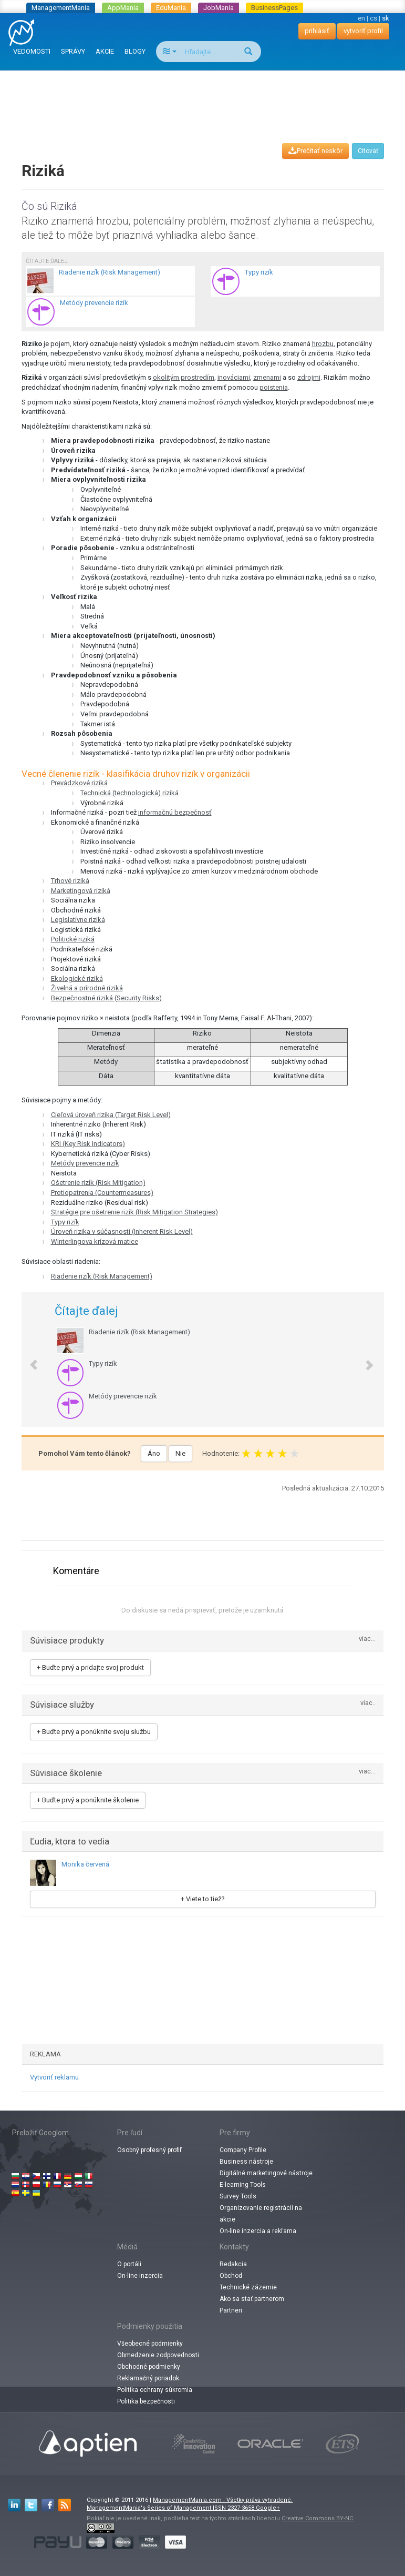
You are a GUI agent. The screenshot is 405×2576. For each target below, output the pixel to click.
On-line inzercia (140, 2275)
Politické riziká (73, 939)
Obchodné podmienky (148, 2366)
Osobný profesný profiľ (149, 2150)
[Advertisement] (205, 96)
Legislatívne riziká (78, 920)
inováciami (233, 377)
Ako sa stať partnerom (252, 2299)
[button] (29, 1359)
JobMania (218, 8)
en (361, 18)
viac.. (368, 1703)
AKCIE (105, 51)
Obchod (231, 2275)
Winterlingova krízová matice (94, 1241)
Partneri (231, 2310)
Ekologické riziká (77, 978)
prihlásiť (317, 31)
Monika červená (85, 1864)
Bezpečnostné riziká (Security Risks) (106, 998)
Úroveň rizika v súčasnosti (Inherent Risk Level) (122, 1231)
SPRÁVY (73, 51)
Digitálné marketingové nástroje (266, 2173)
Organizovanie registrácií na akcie (261, 2213)
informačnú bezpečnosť (175, 812)
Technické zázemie (248, 2287)
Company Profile (243, 2150)
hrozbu (323, 344)
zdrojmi (308, 377)
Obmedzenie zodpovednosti (158, 2355)
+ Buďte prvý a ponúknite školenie (88, 1800)
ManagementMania (61, 8)
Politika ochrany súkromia (154, 2390)
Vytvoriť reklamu (54, 2077)
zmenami (267, 377)
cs (373, 18)
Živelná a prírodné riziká (87, 988)
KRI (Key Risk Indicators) (88, 1144)
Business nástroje (246, 2161)
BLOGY (135, 51)
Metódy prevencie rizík (85, 1163)
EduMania (171, 8)
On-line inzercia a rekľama (258, 2231)
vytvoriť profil (363, 31)
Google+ (268, 2507)
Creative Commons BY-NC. (318, 2518)
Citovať (368, 151)
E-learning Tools (243, 2184)
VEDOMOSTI (31, 51)
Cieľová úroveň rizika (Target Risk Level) (111, 1115)
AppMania (123, 8)
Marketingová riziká (80, 891)
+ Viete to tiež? (203, 1899)
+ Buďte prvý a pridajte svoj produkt (90, 1667)
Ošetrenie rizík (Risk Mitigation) (98, 1182)
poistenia (273, 387)
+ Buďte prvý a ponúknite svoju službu (94, 1732)
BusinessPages (274, 8)
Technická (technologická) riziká (129, 793)
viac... (367, 1639)
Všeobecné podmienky (150, 2343)
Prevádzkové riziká (79, 783)
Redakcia (233, 2264)
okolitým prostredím (183, 377)
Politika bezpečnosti (146, 2401)
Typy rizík (65, 1222)
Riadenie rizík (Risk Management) (101, 1276)
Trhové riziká (70, 881)
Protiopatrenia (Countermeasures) (102, 1192)
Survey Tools (238, 2196)
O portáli (129, 2264)
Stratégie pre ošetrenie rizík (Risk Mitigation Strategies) (134, 1212)
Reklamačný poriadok (148, 2378)
